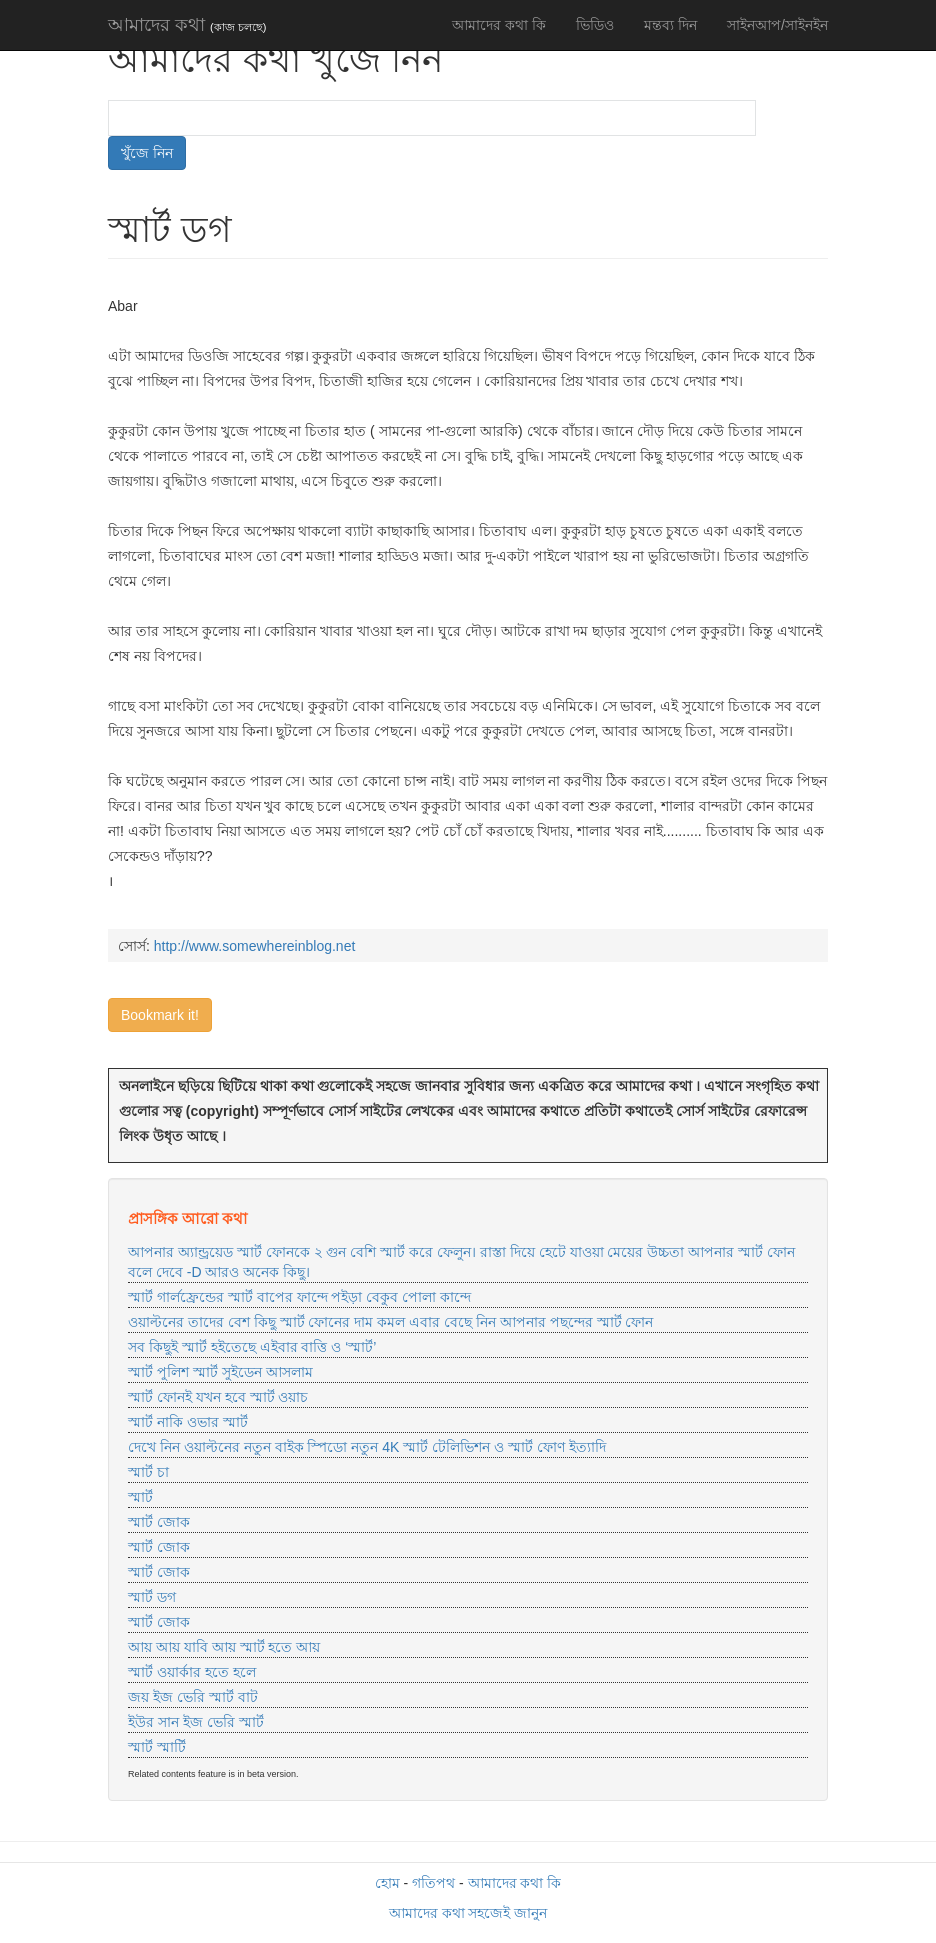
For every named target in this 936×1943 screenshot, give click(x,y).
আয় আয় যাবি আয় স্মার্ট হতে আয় (224, 1647)
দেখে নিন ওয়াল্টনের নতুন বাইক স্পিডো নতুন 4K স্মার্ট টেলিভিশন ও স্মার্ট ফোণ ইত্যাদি (367, 1447)
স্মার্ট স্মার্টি (157, 1747)
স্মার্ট (140, 1497)
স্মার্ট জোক (159, 1522)
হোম (387, 1883)
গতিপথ (433, 1883)
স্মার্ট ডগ (152, 1597)
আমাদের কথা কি (499, 25)
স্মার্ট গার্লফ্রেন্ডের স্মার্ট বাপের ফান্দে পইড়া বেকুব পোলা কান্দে (299, 1297)
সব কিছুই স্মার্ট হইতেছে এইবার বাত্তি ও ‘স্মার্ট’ (252, 1347)
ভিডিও (595, 25)
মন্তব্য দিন (670, 25)
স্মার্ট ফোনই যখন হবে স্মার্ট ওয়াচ (218, 1397)
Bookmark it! (160, 1015)
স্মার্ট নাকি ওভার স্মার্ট (188, 1422)
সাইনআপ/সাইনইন (777, 25)
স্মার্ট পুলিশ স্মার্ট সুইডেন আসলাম (220, 1372)
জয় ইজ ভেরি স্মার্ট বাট (193, 1697)
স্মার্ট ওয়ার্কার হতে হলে (192, 1672)
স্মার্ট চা (148, 1472)
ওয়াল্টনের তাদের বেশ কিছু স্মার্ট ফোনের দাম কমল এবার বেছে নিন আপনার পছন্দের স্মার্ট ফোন (390, 1322)
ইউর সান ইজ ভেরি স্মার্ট (196, 1722)
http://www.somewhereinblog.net (255, 946)
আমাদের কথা (187, 25)
